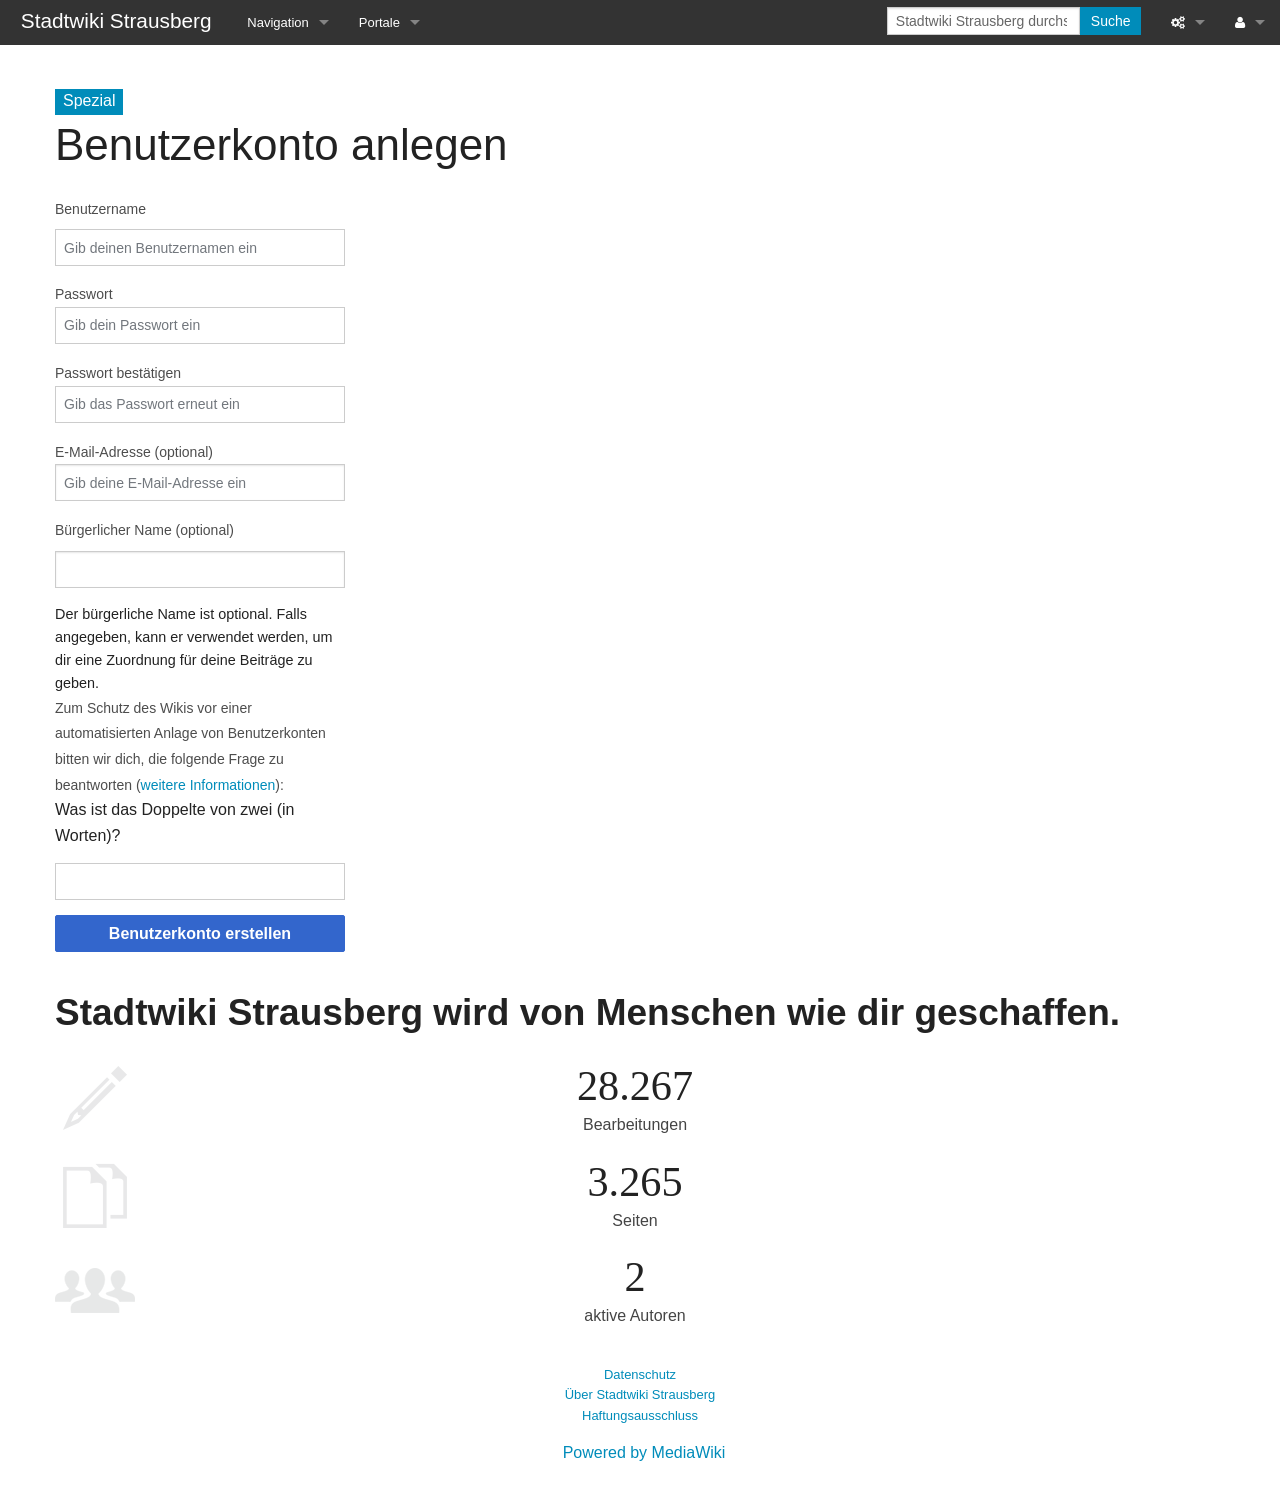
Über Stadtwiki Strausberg (640, 1394)
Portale (379, 22)
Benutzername (100, 209)
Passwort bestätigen (118, 373)
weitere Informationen (208, 785)
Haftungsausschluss (640, 1415)
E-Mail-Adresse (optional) (134, 452)
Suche (1111, 21)
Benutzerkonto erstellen (200, 933)
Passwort (84, 294)
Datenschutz (640, 1374)
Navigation (277, 22)
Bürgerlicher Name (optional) (144, 530)
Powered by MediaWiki (644, 1452)
